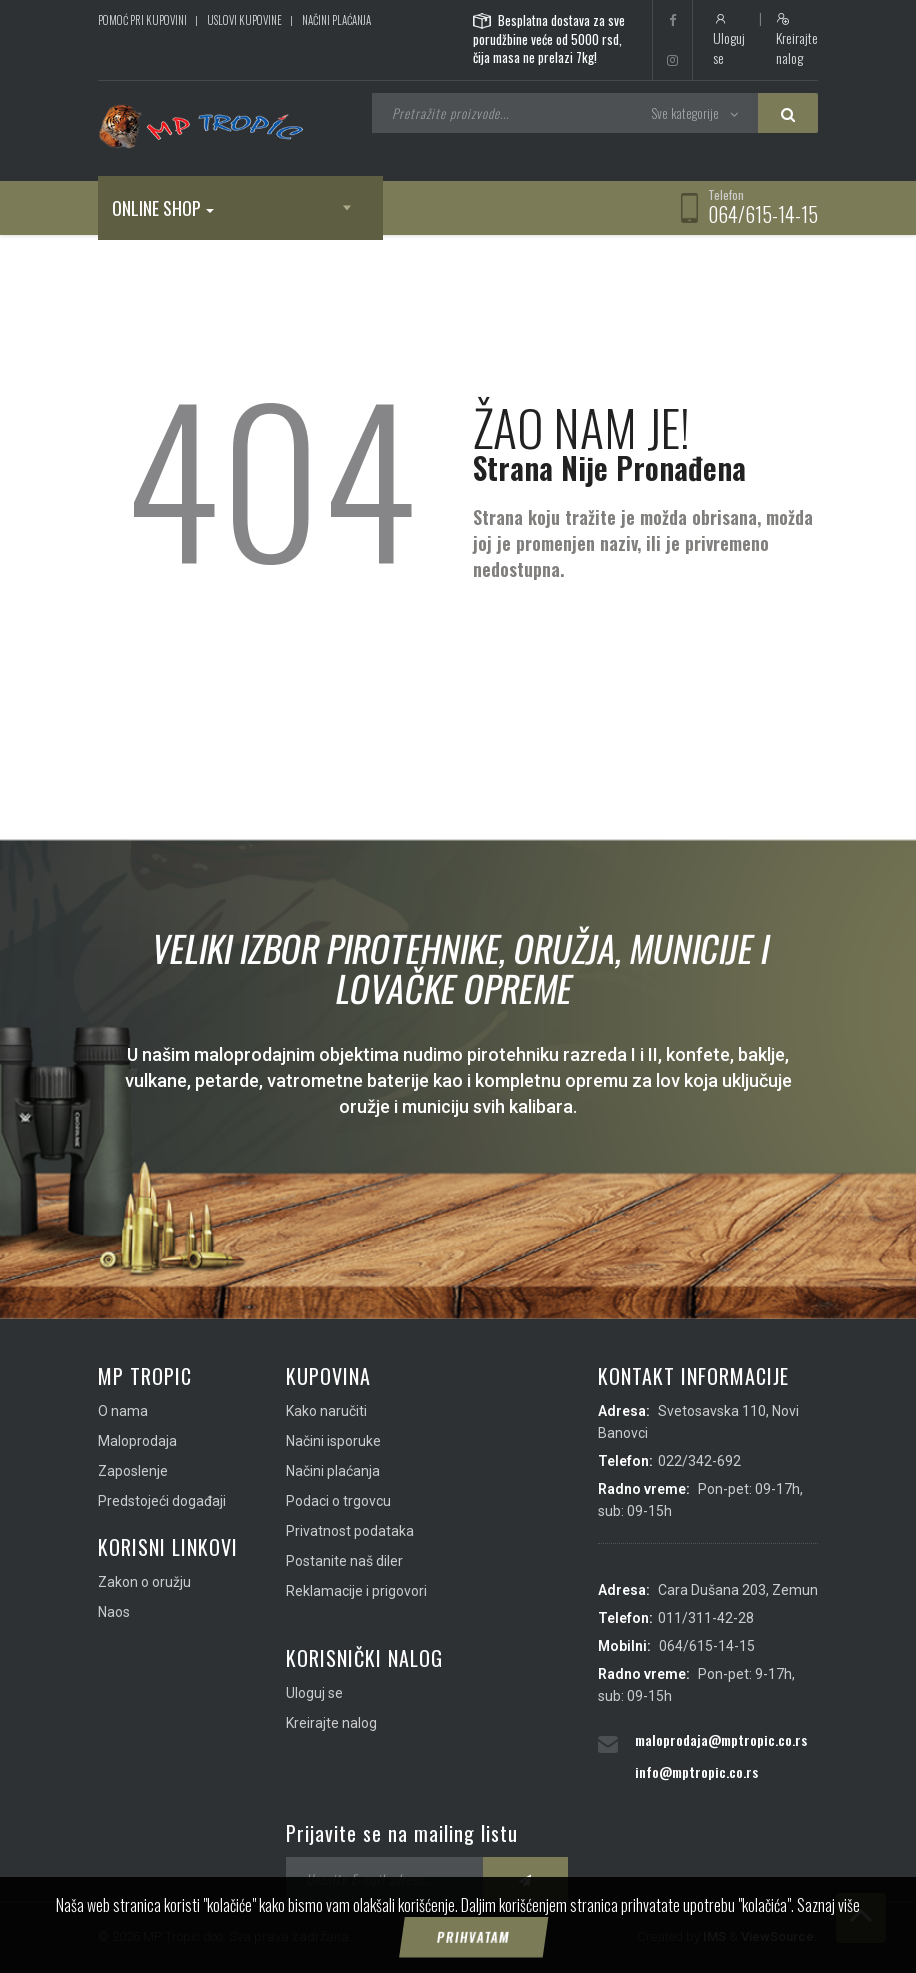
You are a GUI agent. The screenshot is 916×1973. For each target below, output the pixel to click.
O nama (123, 1411)
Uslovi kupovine (244, 20)
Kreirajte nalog (797, 40)
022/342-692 (699, 1461)
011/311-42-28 (706, 1618)
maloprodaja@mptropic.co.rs (721, 1739)
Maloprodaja (137, 1441)
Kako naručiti (326, 1411)
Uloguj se (729, 40)
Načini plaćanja (336, 20)
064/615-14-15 (763, 214)
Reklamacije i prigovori (356, 1591)
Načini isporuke (333, 1441)
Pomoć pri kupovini (142, 20)
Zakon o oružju (144, 1582)
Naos (114, 1612)
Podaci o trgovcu (338, 1501)
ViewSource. (779, 1936)
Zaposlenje (133, 1471)
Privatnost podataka (350, 1531)
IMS (714, 1936)
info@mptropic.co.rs (696, 1771)
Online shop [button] (163, 208)
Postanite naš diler (344, 1561)
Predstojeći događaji (162, 1501)
